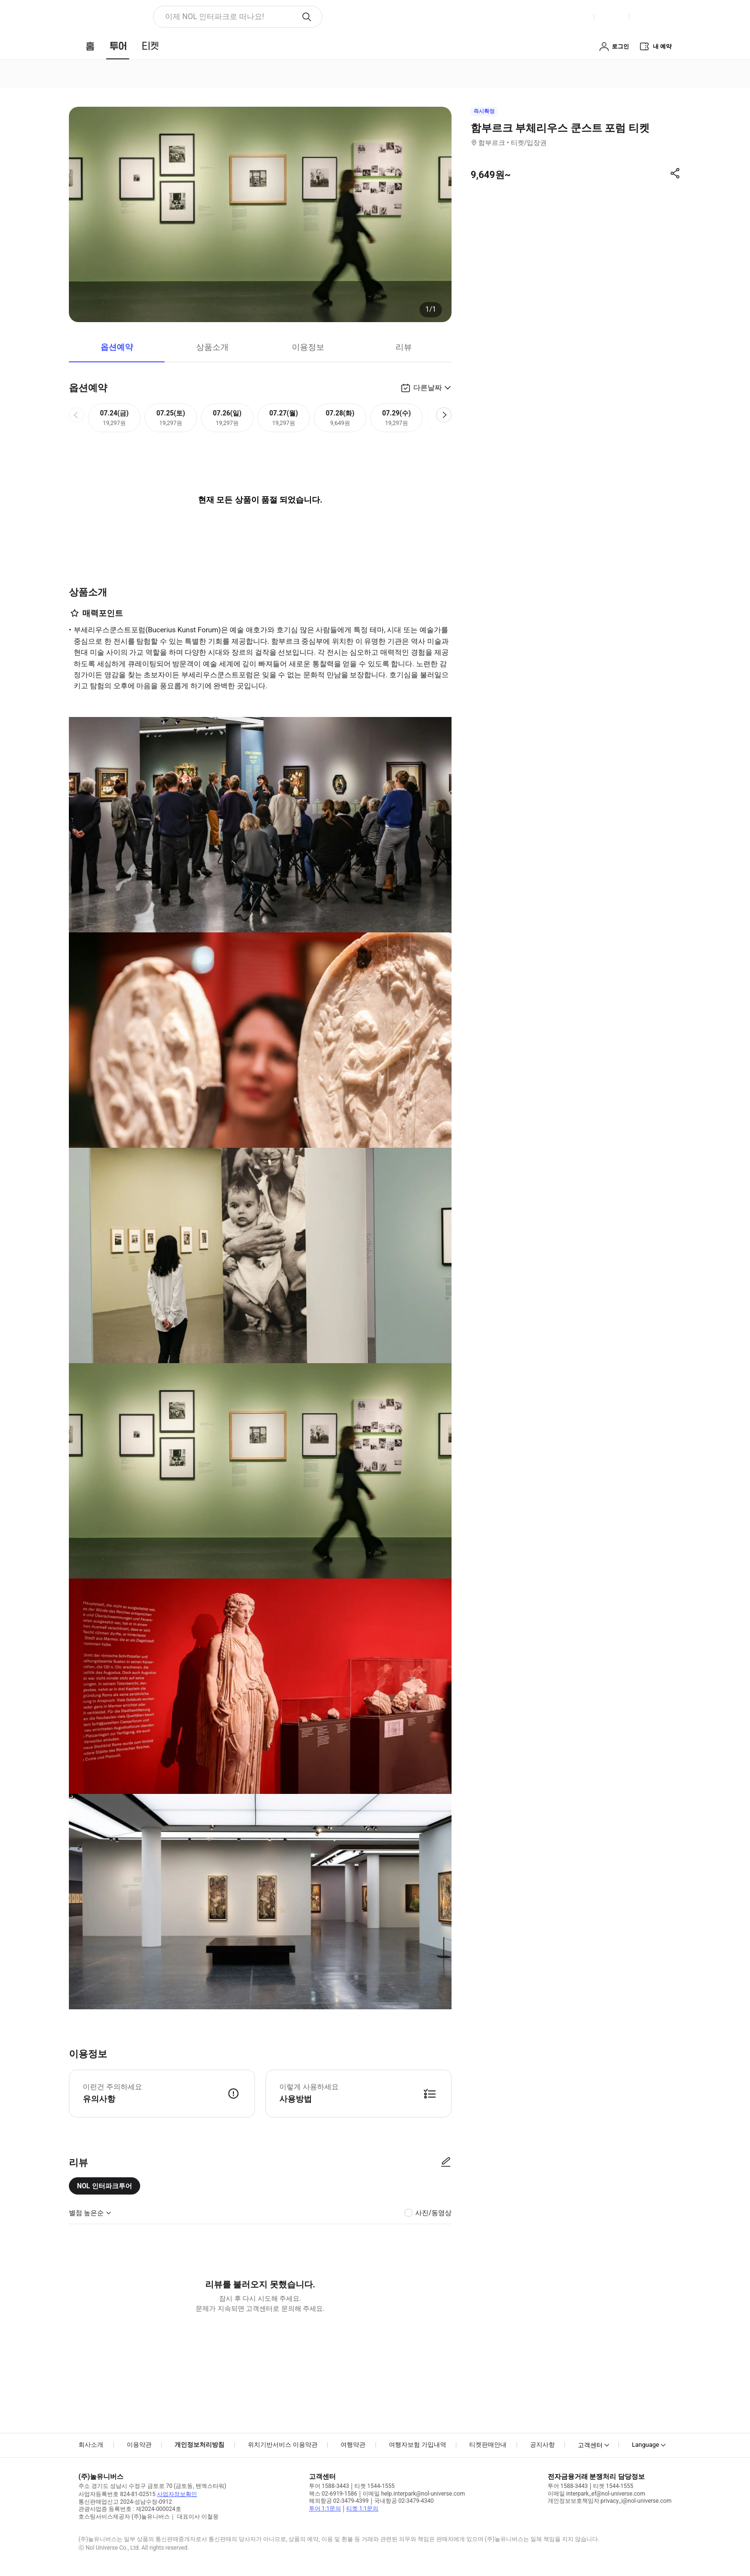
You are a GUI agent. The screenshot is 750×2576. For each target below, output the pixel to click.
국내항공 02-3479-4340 (404, 2501)
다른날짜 (427, 387)
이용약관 (139, 2444)
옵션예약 (116, 347)
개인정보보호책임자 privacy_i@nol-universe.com (610, 2501)
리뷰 (404, 347)
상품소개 (212, 347)
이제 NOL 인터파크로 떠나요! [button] (214, 16)
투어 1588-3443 (329, 2486)
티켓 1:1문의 (362, 2508)
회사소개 (90, 2444)
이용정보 (308, 347)
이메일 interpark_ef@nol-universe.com (596, 2493)
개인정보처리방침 (199, 2444)
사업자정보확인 (177, 2494)
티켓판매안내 (488, 2444)
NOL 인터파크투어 (104, 2186)
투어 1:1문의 (325, 2508)
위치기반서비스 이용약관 (283, 2444)
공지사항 (542, 2444)
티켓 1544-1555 (374, 2486)
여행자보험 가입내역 (417, 2444)
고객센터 (590, 2445)
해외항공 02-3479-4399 (339, 2501)
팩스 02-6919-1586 (333, 2493)
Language (645, 2444)
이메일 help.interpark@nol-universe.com (414, 2493)
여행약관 (353, 2444)
